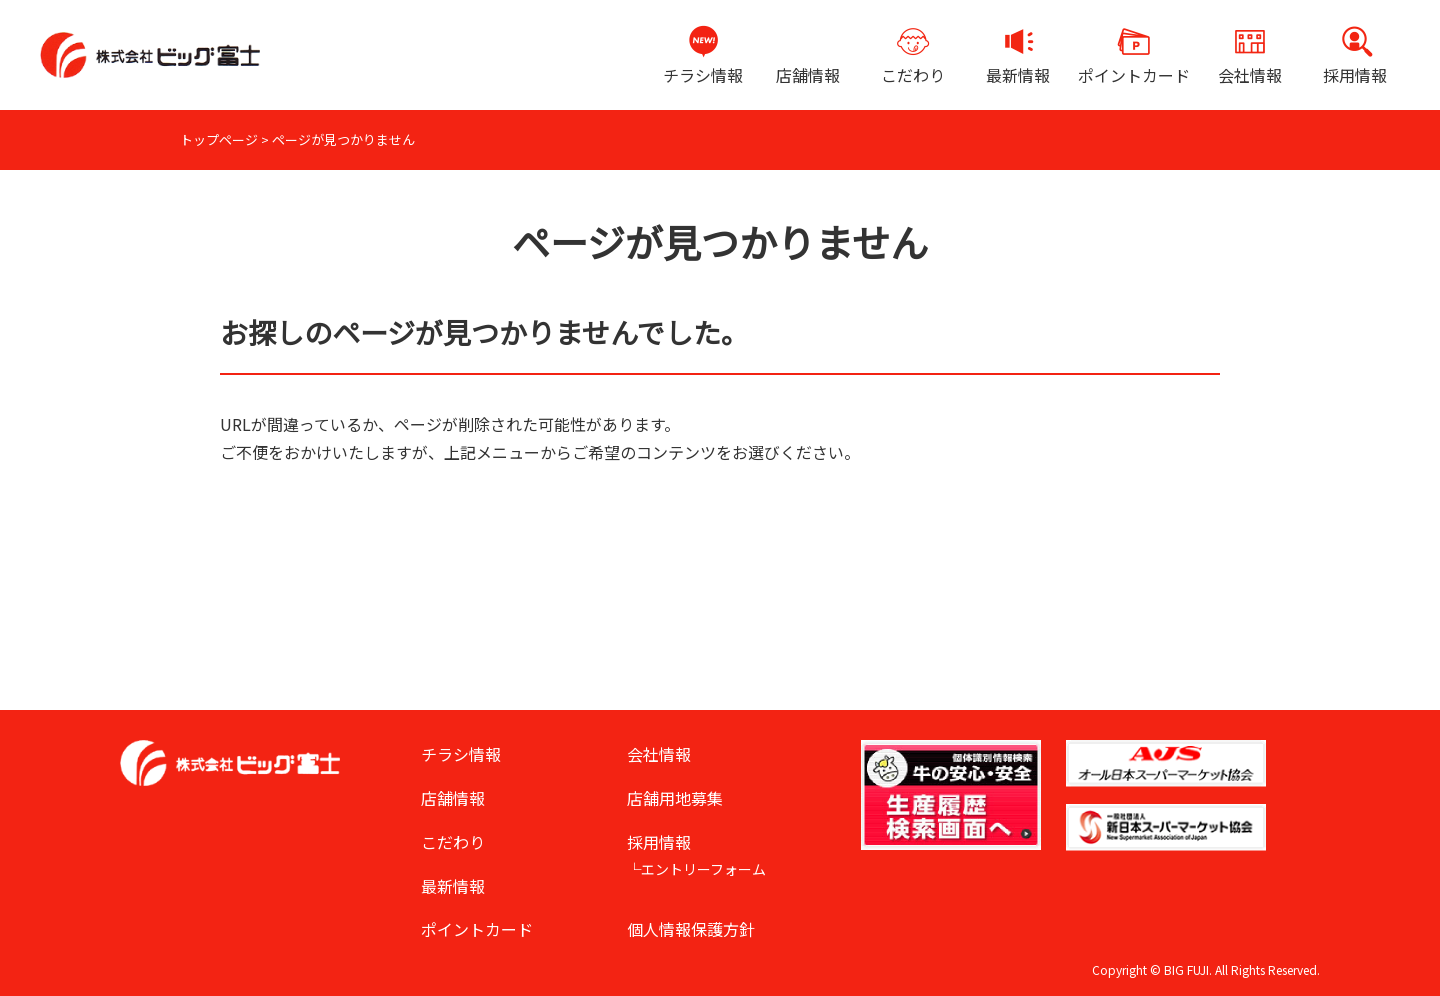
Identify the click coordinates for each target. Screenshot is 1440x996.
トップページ (219, 139)
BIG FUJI (1186, 969)
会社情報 (1250, 75)
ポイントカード (1134, 75)
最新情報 (1018, 75)
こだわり (913, 75)
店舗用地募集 (675, 798)
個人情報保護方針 (691, 929)
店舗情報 (808, 75)
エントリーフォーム (703, 869)
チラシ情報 (703, 75)
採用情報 (1355, 75)
